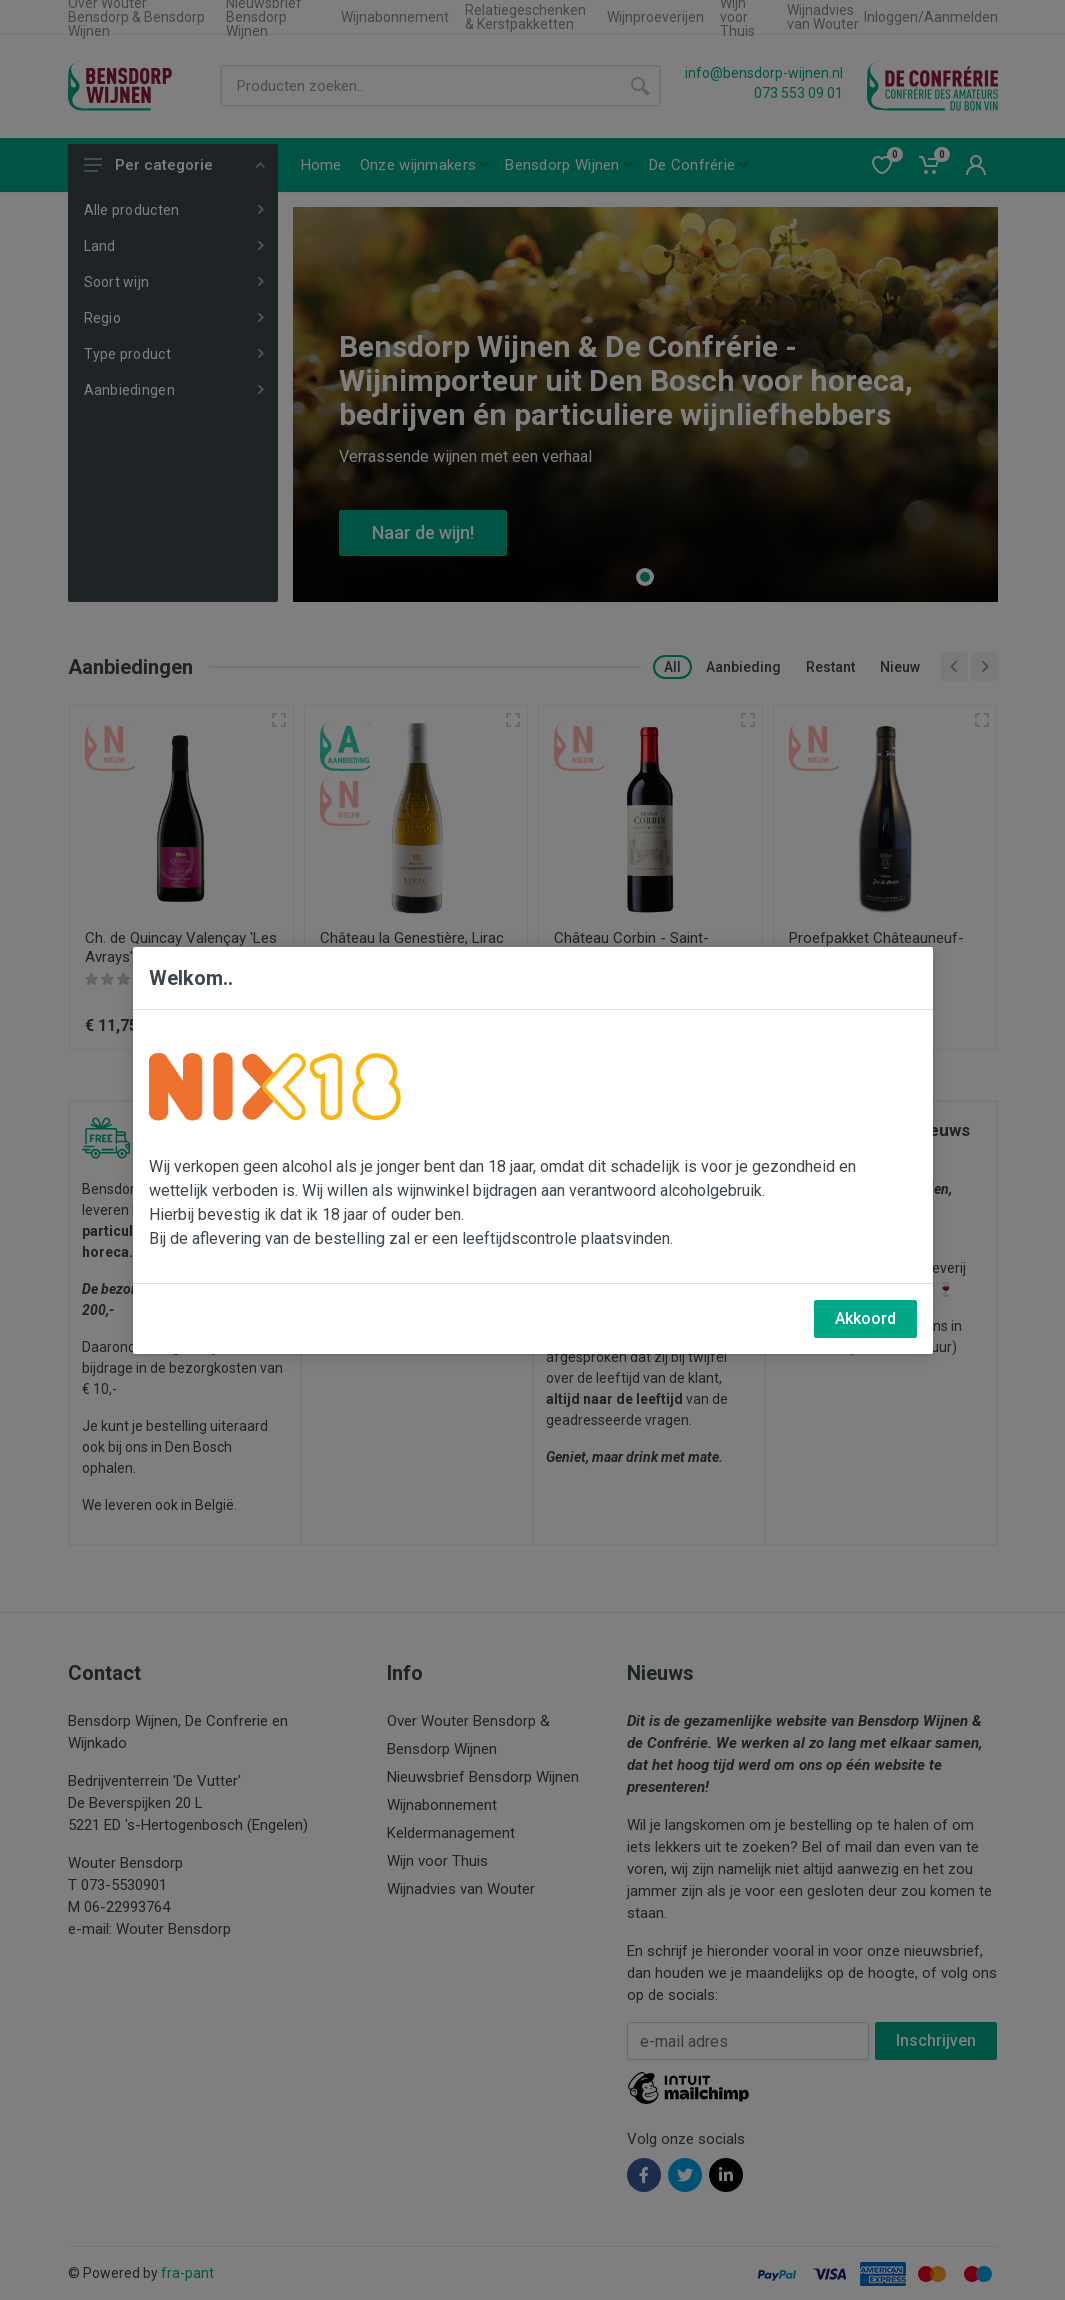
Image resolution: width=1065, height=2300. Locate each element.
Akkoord (865, 1318)
